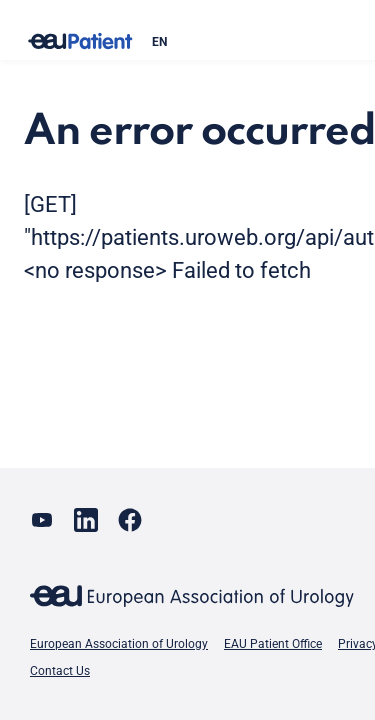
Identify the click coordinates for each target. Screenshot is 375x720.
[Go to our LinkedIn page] (86, 520)
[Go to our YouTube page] (42, 520)
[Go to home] (80, 41)
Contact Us (60, 671)
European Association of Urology (119, 644)
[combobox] (251, 42)
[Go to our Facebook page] (130, 520)
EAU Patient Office (273, 644)
